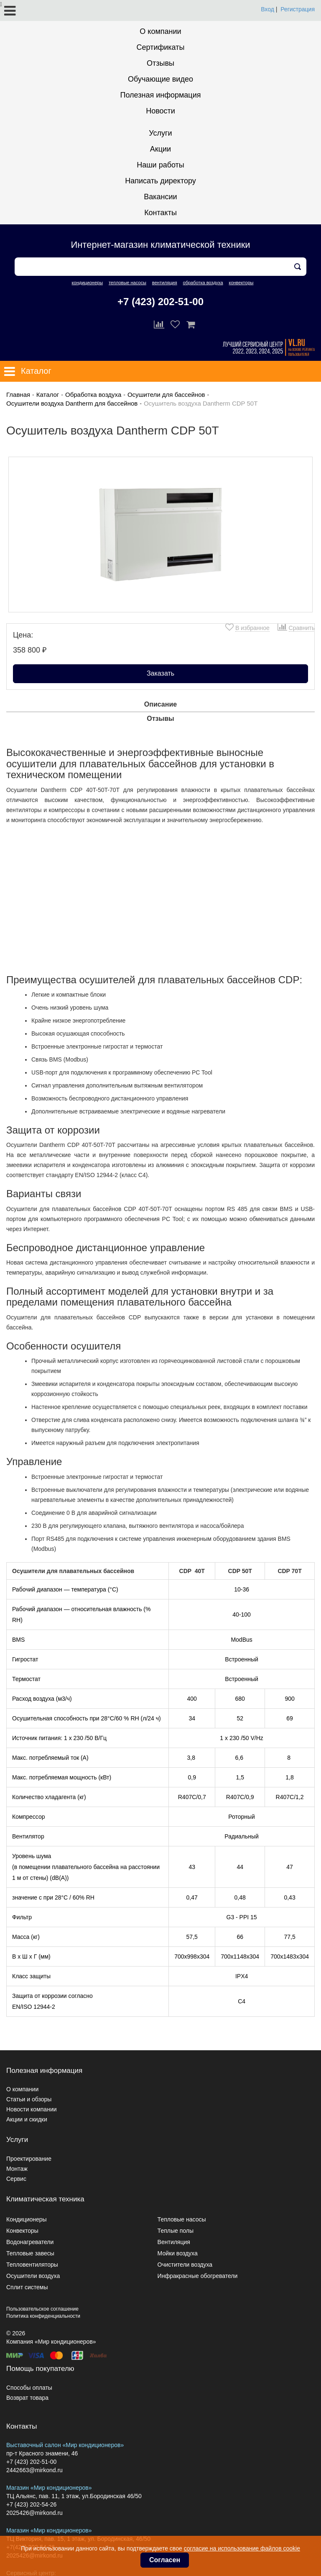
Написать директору (160, 181)
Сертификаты (161, 47)
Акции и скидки (26, 2119)
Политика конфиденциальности (43, 2316)
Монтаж (17, 2168)
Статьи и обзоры (28, 2099)
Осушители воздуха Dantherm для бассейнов (72, 403)
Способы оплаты (29, 2387)
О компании (160, 31)
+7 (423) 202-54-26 (31, 2504)
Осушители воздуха (33, 2276)
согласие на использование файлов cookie (242, 2548)
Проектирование (28, 2158)
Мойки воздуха (178, 2253)
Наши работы (160, 165)
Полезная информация (160, 95)
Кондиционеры (26, 2219)
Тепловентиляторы (32, 2264)
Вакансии (160, 197)
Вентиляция (174, 2242)
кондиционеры (87, 282)
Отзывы (160, 63)
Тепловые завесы (30, 2253)
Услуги (160, 133)
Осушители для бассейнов (166, 394)
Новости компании (31, 2109)
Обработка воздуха (93, 394)
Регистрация (297, 9)
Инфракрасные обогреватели (198, 2276)
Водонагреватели (30, 2242)
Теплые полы (176, 2230)
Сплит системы (27, 2287)
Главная (18, 394)
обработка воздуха (203, 282)
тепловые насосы (127, 282)
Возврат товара (27, 2397)
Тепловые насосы (182, 2219)
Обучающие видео (160, 79)
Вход (267, 9)
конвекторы (241, 282)
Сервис (16, 2178)
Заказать (160, 673)
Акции (160, 149)
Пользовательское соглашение (42, 2309)
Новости (160, 111)
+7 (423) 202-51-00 (160, 301)
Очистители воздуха (185, 2264)
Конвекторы (22, 2230)
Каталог (47, 394)
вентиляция (164, 282)
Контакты (160, 212)
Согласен (164, 2559)
